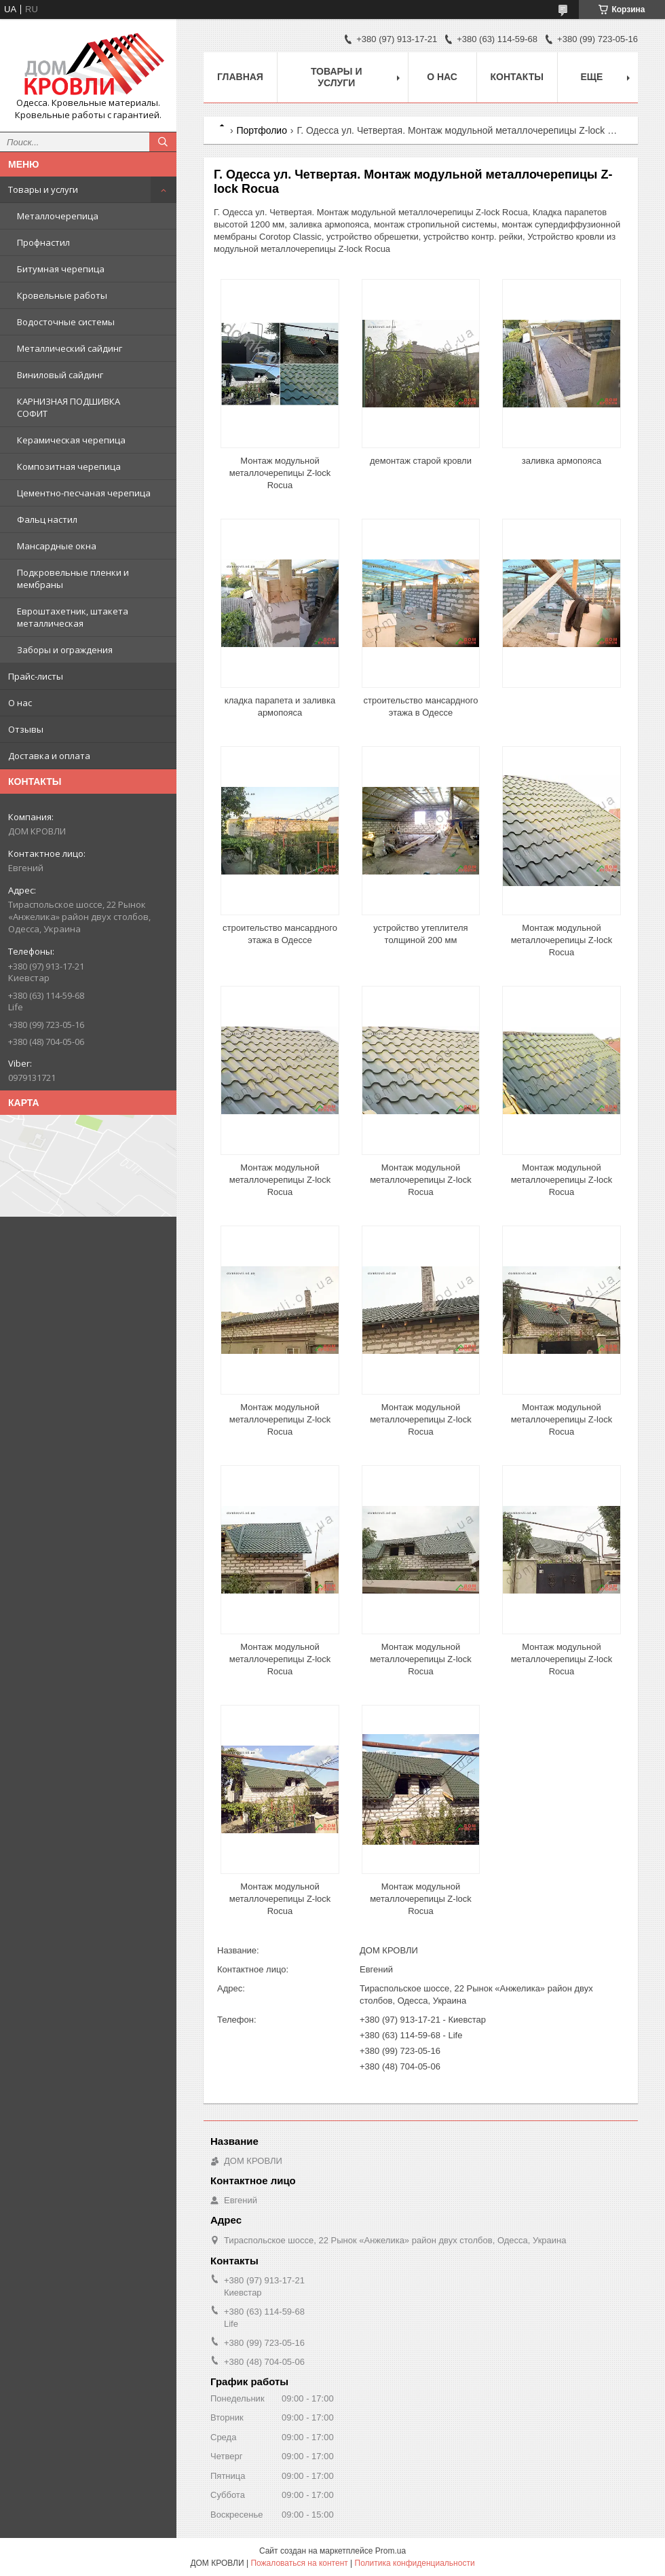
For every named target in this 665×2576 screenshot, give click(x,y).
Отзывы (25, 729)
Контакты (517, 76)
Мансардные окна (56, 546)
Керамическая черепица (71, 440)
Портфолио (261, 130)
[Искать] (162, 142)
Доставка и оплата (49, 756)
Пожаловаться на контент (298, 2563)
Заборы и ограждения (65, 650)
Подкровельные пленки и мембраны (73, 578)
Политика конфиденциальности (415, 2563)
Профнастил (43, 242)
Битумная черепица (60, 269)
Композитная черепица (69, 466)
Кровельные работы (62, 295)
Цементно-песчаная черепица (84, 493)
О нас (20, 703)
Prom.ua (390, 2551)
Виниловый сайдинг (60, 375)
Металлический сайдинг (69, 348)
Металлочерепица (57, 216)
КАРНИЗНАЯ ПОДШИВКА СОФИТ (68, 407)
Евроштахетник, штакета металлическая (72, 617)
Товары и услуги (43, 189)
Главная (240, 76)
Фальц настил (47, 519)
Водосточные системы (66, 322)
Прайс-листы (35, 676)
